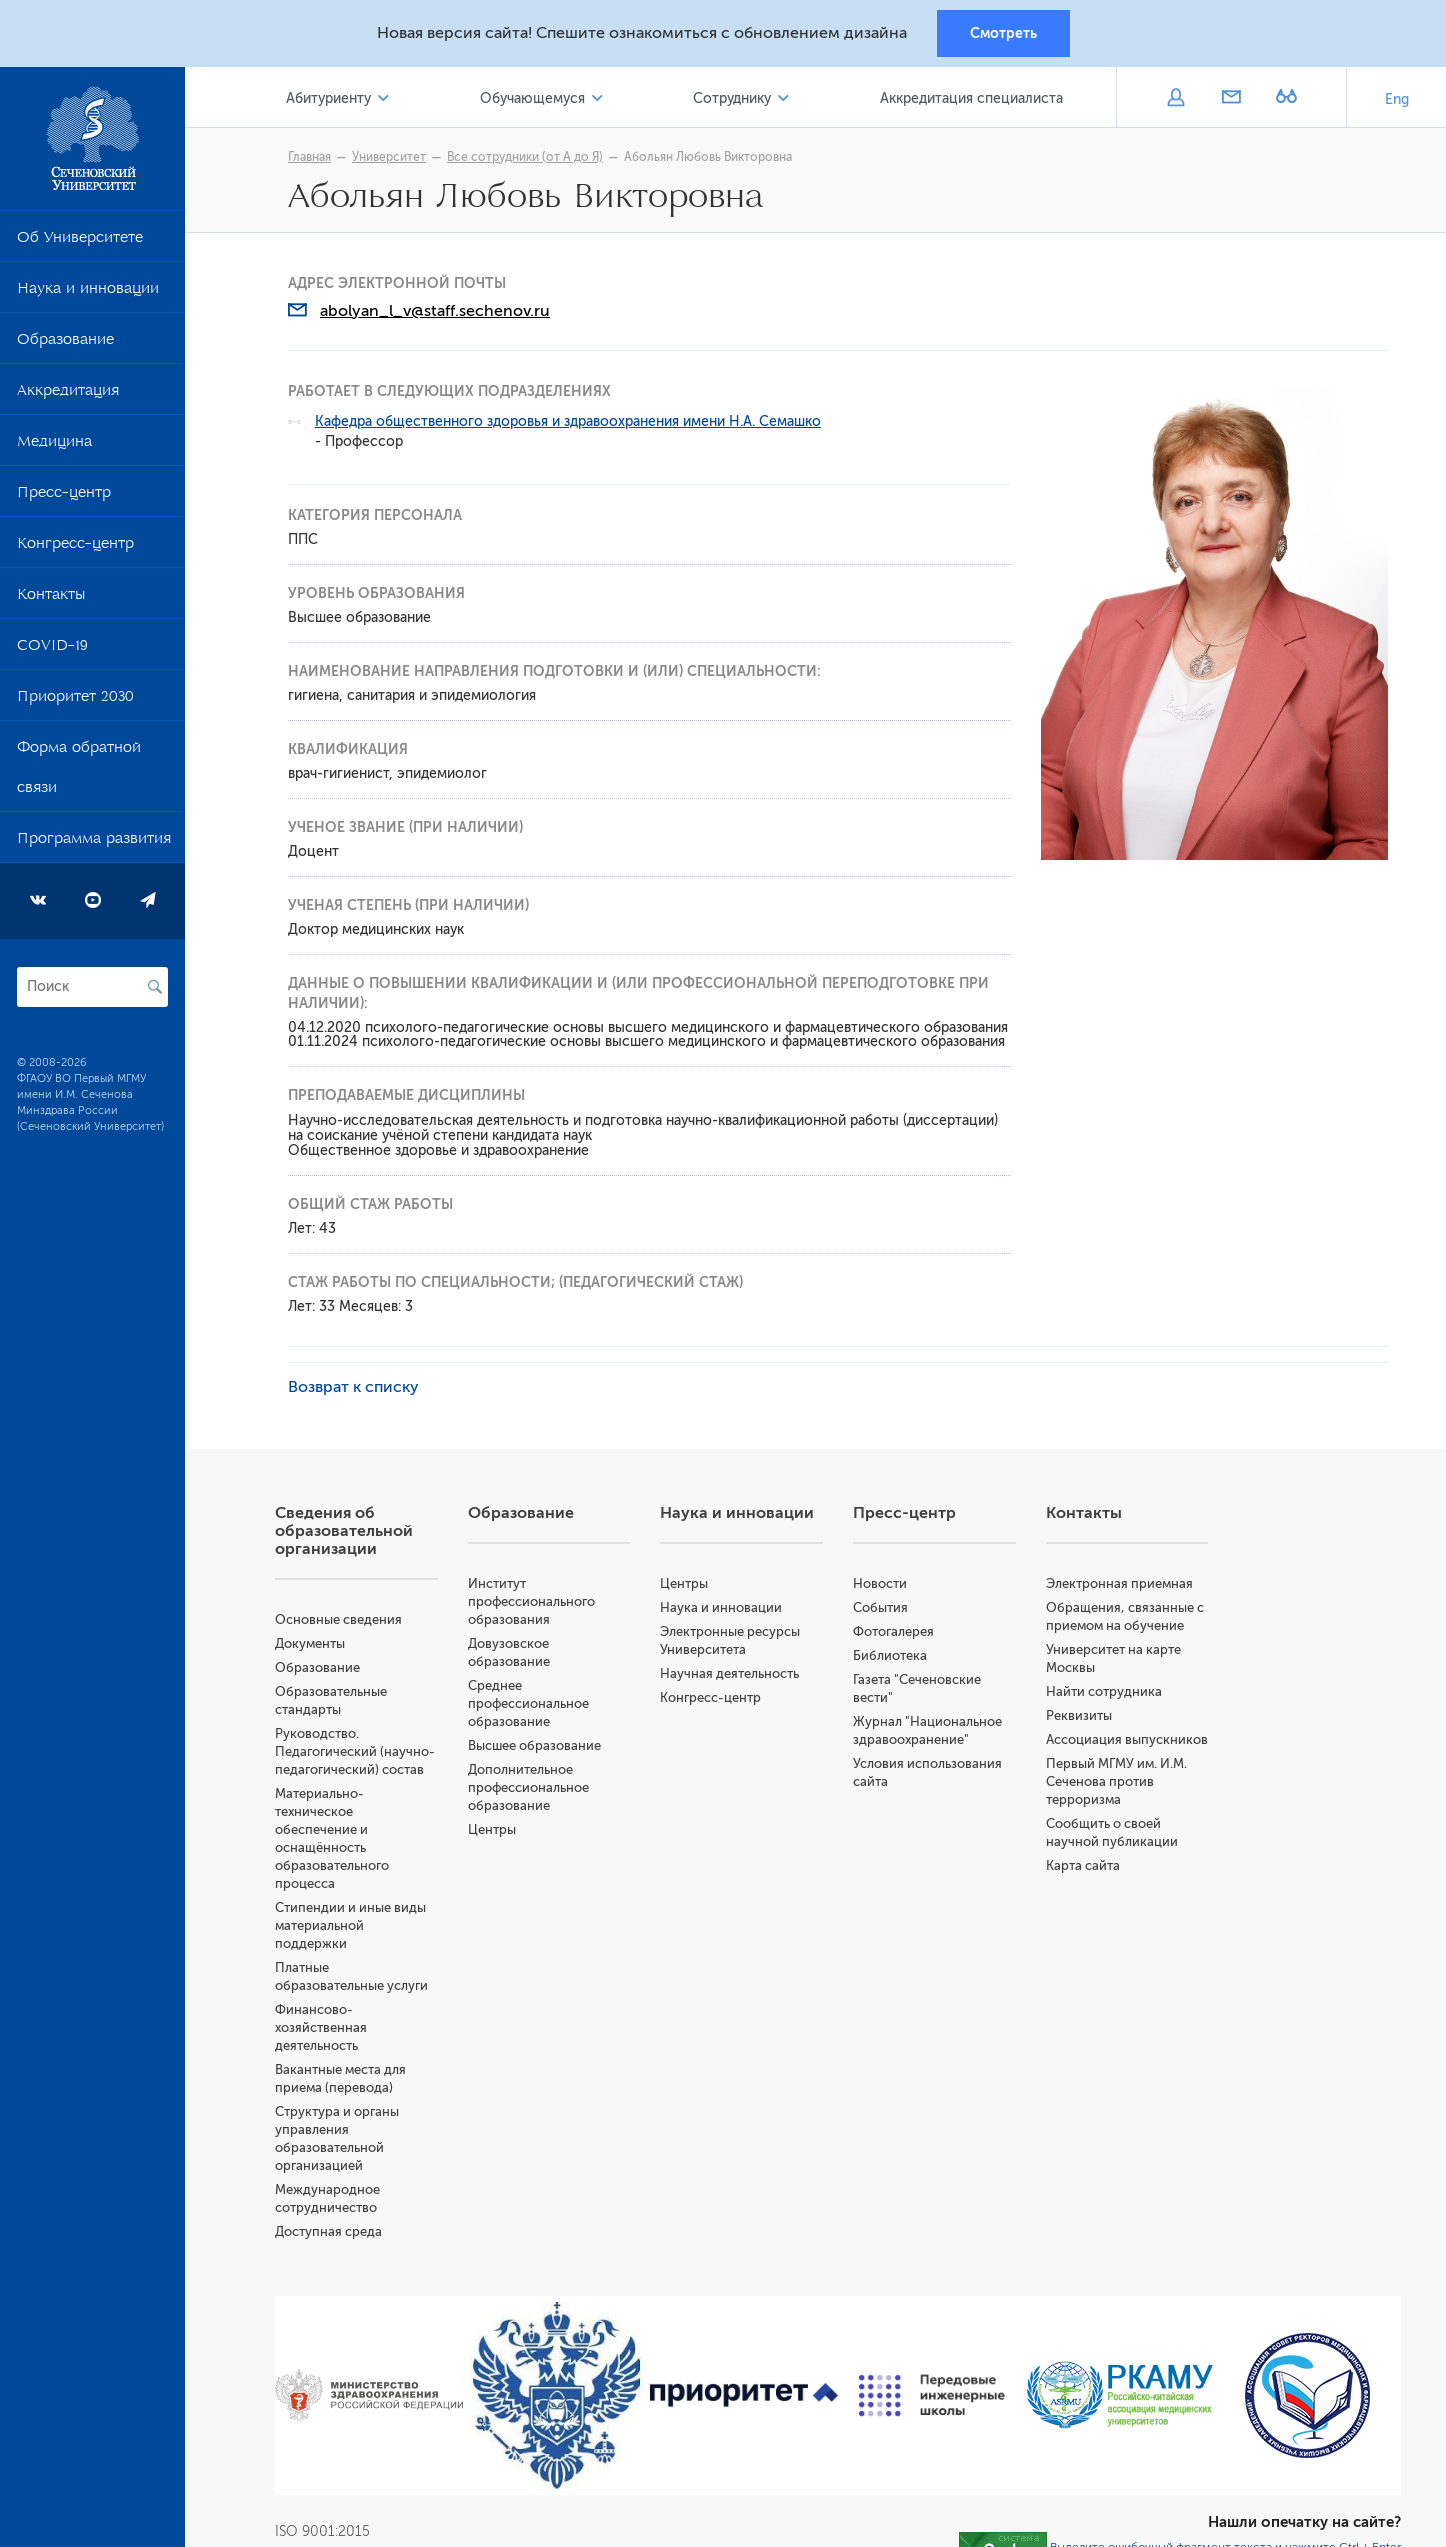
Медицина (54, 445)
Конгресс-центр (75, 547)
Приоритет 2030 (75, 700)
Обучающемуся (532, 98)
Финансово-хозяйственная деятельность (321, 2027)
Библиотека (890, 1655)
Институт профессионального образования (531, 1601)
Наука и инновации (88, 292)
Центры (492, 1829)
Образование (65, 343)
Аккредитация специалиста (971, 98)
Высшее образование (534, 1745)
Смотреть (1003, 33)
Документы (310, 1643)
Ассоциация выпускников (1127, 1739)
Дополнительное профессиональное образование (528, 1787)
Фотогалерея (893, 1631)
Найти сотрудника (1104, 1691)
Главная (309, 157)
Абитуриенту (328, 98)
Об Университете (80, 241)
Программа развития (94, 842)
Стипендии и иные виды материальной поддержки (350, 1925)
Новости (880, 1583)
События (880, 1607)
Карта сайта (1083, 1865)
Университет (389, 157)
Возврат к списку (353, 1387)
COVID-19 (52, 649)
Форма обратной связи (79, 771)
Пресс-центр (64, 496)
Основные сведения (338, 1619)
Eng (1397, 99)
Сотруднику (732, 98)
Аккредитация (68, 394)
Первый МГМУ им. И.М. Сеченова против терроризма (1116, 1781)
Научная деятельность (729, 1673)
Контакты (51, 598)
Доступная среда (328, 2231)
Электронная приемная (1119, 1583)
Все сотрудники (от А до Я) (525, 157)
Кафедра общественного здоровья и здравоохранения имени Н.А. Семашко (568, 421)
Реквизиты (1079, 1715)
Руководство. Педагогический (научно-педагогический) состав (355, 1751)
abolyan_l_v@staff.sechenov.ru (435, 311)
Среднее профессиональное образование (528, 1703)
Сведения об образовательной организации (344, 1531)
